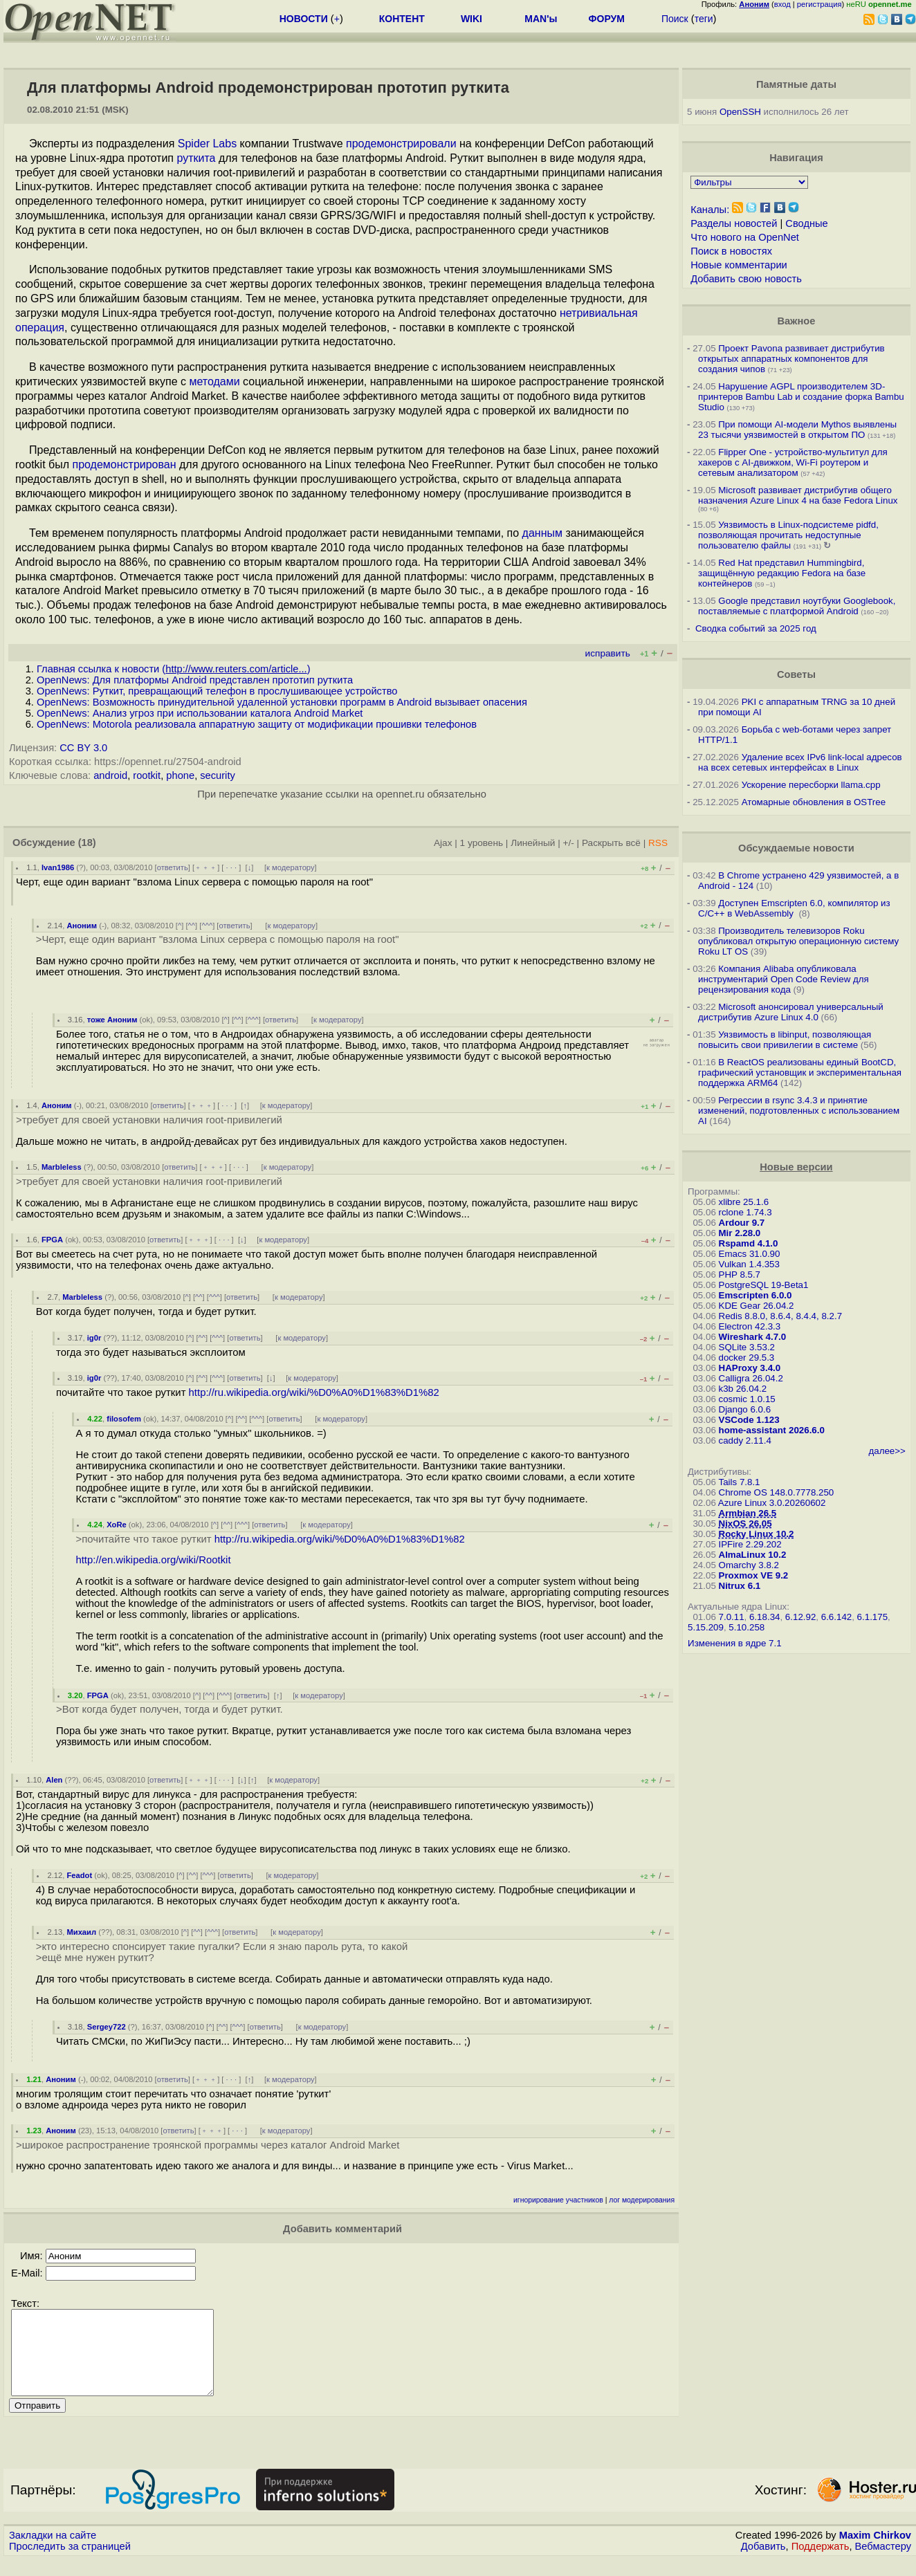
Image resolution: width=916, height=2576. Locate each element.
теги (704, 18)
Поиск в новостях (731, 251)
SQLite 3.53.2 (747, 1347)
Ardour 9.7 (742, 1222)
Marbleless (62, 1167)
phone (180, 775)
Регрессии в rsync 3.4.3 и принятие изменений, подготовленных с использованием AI (798, 1110)
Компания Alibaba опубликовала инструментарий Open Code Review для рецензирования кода (783, 979)
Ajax (443, 843)
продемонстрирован (124, 464)
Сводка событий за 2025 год (755, 628)
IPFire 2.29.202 (750, 1544)
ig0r (94, 1338)
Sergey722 (106, 2027)
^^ (192, 925)
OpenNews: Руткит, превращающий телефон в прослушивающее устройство (217, 691)
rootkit (147, 775)
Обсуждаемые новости (796, 848)
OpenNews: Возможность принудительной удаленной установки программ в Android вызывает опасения (282, 702)
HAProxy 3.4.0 (750, 1368)
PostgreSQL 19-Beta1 (764, 1285)
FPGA (52, 1239)
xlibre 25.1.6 (744, 1202)
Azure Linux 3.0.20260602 (772, 1503)
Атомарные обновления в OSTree (814, 802)
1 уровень (481, 843)
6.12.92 (800, 1617)
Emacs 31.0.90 (749, 1254)
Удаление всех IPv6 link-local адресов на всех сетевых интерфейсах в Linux (800, 762)
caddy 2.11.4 (745, 1440)
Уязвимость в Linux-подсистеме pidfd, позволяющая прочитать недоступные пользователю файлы (788, 535)
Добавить (763, 2562)
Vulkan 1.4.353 (749, 1264)
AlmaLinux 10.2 (753, 1554)
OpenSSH (740, 112)
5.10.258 (746, 1627)
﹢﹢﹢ (205, 867)
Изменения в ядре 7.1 (735, 1643)
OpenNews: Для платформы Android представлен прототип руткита (195, 680)
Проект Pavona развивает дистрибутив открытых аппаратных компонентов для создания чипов (791, 358)
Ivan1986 (58, 867)
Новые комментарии (738, 264)
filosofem (124, 1419)
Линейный (533, 843)
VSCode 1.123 (749, 1420)
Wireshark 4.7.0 (753, 1337)
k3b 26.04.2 (743, 1388)
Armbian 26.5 (748, 1513)
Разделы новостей (733, 223)
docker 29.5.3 (747, 1357)
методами (214, 381)
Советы (796, 674)
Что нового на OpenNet (744, 237)
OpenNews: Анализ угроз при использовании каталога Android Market (200, 713)
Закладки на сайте (52, 2551)
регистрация (819, 4)
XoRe (117, 1524)
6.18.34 (764, 1617)
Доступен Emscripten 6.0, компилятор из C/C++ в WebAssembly (794, 908)
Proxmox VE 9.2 (754, 1575)
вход (782, 4)
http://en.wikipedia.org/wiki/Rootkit (152, 1559)
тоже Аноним (112, 1019)
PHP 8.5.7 (740, 1274)
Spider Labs (207, 143)
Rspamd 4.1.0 (748, 1243)
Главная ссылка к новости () (174, 668)
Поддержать (820, 2562)
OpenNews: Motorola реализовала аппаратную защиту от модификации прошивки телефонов (257, 724)
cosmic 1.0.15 (747, 1399)
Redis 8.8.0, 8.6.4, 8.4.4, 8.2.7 (781, 1316)
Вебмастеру (883, 2562)
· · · (231, 867)
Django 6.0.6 (745, 1409)
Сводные (806, 223)
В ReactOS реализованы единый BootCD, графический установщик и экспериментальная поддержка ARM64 (799, 1072)
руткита (195, 158)
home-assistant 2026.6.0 (772, 1430)
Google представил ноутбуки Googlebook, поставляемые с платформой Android (796, 606)
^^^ (206, 925)
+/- (568, 843)
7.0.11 (731, 1617)
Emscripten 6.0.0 (755, 1295)
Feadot (79, 1875)
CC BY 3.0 (83, 747)
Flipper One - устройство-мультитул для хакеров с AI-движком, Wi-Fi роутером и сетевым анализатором (793, 462)
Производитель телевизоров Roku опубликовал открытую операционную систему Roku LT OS (798, 941)
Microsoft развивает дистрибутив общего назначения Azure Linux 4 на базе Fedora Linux (797, 495)
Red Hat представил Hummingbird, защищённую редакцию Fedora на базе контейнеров (781, 573)
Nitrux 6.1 (740, 1586)
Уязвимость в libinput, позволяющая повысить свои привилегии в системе (784, 1039)
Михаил (81, 1932)
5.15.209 (706, 1627)
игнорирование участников (558, 2200)
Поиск (674, 18)
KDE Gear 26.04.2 (756, 1305)
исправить (607, 653)
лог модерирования (642, 2200)
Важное (796, 320)
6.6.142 (836, 1617)
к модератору (290, 867)
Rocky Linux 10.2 (756, 1534)
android (110, 775)
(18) (87, 842)
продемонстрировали (401, 143)
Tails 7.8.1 (739, 1482)
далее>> (886, 1451)
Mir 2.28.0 (740, 1233)
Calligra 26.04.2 (751, 1378)
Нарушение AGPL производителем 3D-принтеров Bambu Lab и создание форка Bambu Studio (801, 396)
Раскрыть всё (611, 843)
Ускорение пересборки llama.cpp (811, 785)
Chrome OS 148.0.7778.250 (776, 1492)
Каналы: (709, 209)
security (217, 775)
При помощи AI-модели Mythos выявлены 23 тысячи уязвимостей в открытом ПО (797, 429)
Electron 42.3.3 (750, 1326)
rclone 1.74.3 (745, 1212)
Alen (54, 1780)
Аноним (81, 925)
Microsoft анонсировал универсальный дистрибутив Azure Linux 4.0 (790, 1012)
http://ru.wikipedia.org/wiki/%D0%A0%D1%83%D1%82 (314, 1392)
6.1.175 (872, 1617)
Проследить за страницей (70, 2562)
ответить (172, 867)
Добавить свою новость (746, 278)
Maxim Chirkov (875, 2551)
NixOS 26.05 (745, 1523)
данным (542, 533)
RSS (658, 843)
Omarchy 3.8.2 (749, 1565)
